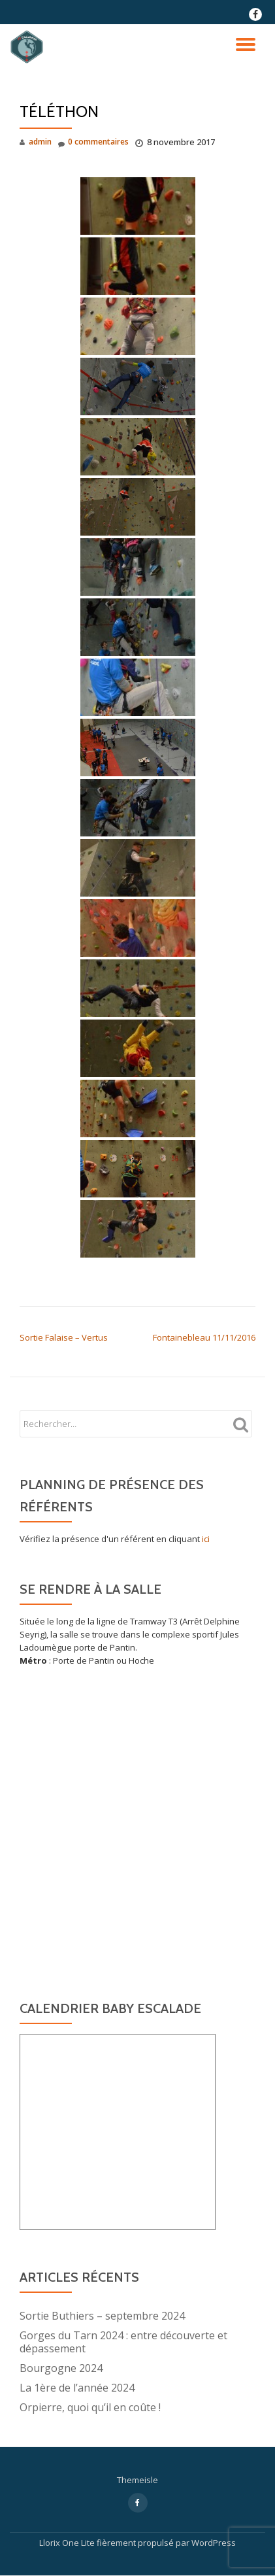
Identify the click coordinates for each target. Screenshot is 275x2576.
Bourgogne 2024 (61, 2368)
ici (206, 1539)
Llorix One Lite (68, 2543)
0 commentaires (93, 142)
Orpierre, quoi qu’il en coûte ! (90, 2407)
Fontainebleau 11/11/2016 (204, 1337)
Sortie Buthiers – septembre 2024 (102, 2316)
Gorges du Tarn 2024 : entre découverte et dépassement (123, 2342)
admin (40, 141)
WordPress (213, 2543)
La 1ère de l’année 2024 (77, 2387)
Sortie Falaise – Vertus (64, 1337)
